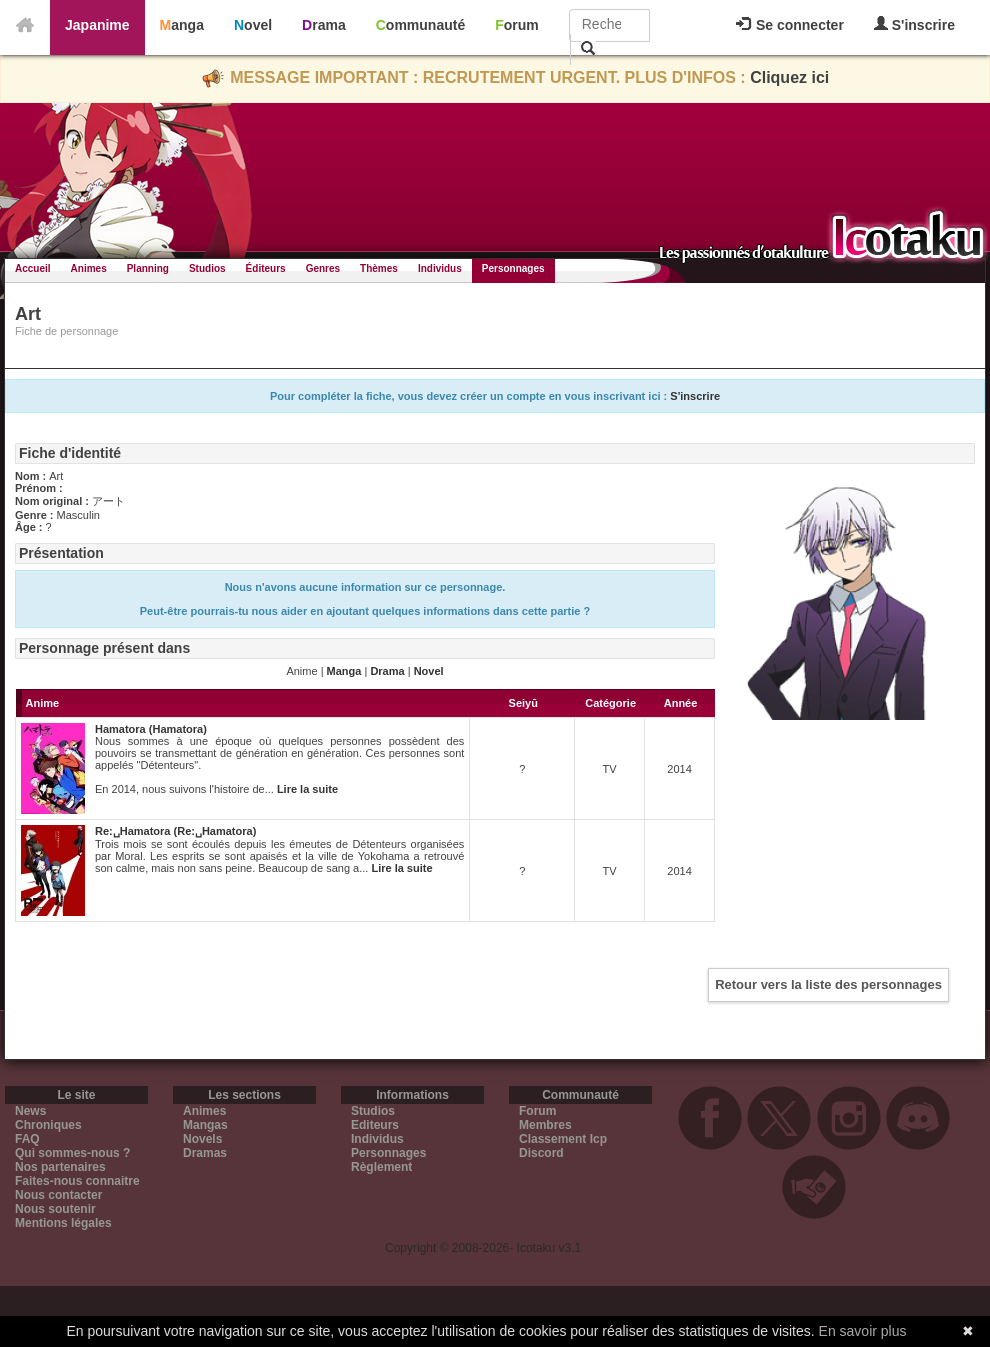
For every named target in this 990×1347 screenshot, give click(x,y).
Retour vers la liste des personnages (828, 984)
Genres (323, 268)
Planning (148, 268)
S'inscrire (914, 24)
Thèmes (379, 268)
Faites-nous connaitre (77, 1181)
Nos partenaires (60, 1167)
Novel (253, 25)
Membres (545, 1125)
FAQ (27, 1139)
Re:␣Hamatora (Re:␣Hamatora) (175, 831)
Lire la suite (307, 789)
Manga (182, 25)
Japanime (97, 25)
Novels (202, 1139)
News (30, 1111)
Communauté (420, 25)
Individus (440, 268)
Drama (324, 25)
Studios (207, 268)
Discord (541, 1153)
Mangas (205, 1125)
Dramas (205, 1153)
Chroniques (48, 1125)
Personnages (513, 268)
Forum (517, 25)
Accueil (33, 268)
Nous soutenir (55, 1209)
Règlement (381, 1167)
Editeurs (375, 1125)
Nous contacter (58, 1195)
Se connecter (790, 25)
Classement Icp (563, 1139)
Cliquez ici (789, 77)
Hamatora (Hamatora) (151, 729)
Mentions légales (63, 1223)
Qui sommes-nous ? (72, 1153)
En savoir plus (863, 1331)
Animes (89, 268)
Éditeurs (266, 268)
